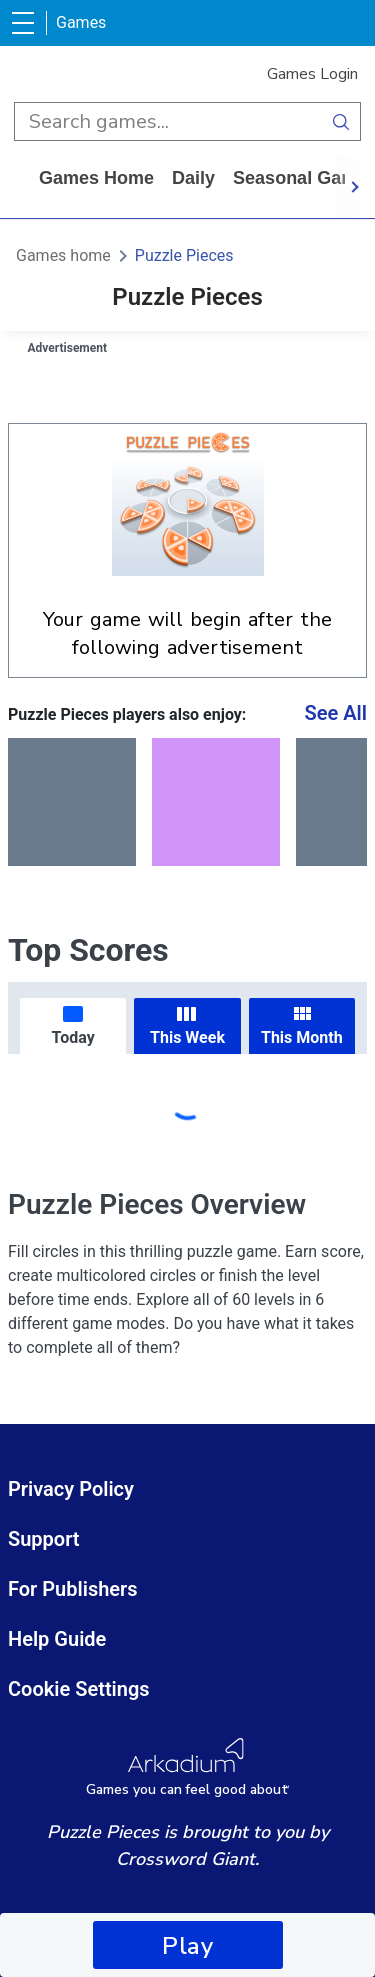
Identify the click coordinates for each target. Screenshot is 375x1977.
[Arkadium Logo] (187, 1767)
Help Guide (57, 1639)
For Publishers (73, 1589)
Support (44, 1539)
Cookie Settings (79, 1689)
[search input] (168, 121)
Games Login (312, 74)
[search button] (341, 121)
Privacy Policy (71, 1489)
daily (193, 178)
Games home (96, 178)
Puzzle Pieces (184, 255)
